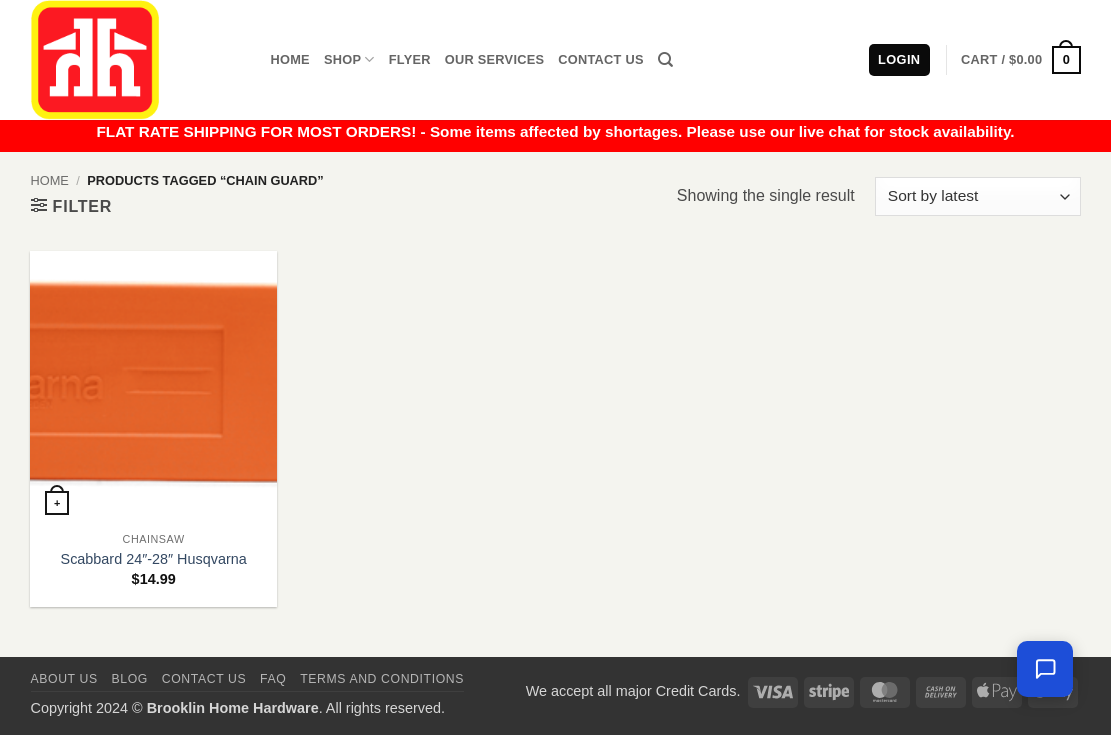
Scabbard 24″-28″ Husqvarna (154, 559)
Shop (349, 59)
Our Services (495, 59)
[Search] (665, 60)
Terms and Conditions (382, 679)
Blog (130, 679)
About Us (64, 679)
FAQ (273, 679)
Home (290, 59)
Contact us (204, 679)
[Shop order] (977, 196)
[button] (1020, 60)
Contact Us (601, 59)
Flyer (410, 59)
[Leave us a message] (1045, 669)
